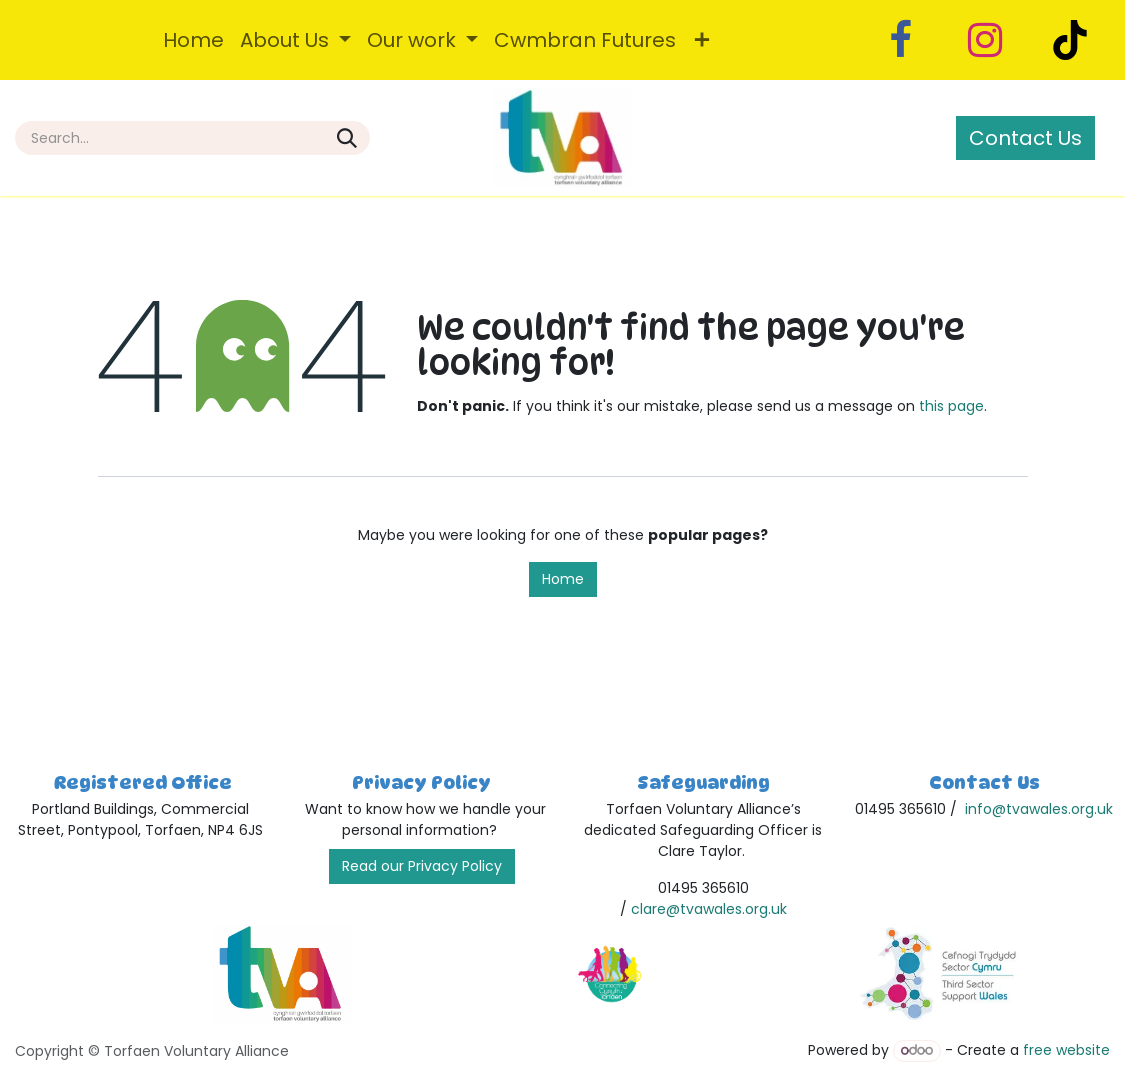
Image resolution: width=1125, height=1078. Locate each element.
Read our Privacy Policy (422, 866)
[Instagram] (985, 40)
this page (951, 406)
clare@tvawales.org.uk (709, 909)
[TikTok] (1070, 40)
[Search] (347, 138)
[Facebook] (900, 40)
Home (563, 579)
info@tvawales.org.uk (1039, 809)
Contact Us (1025, 138)
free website (1066, 1050)
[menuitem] (193, 40)
